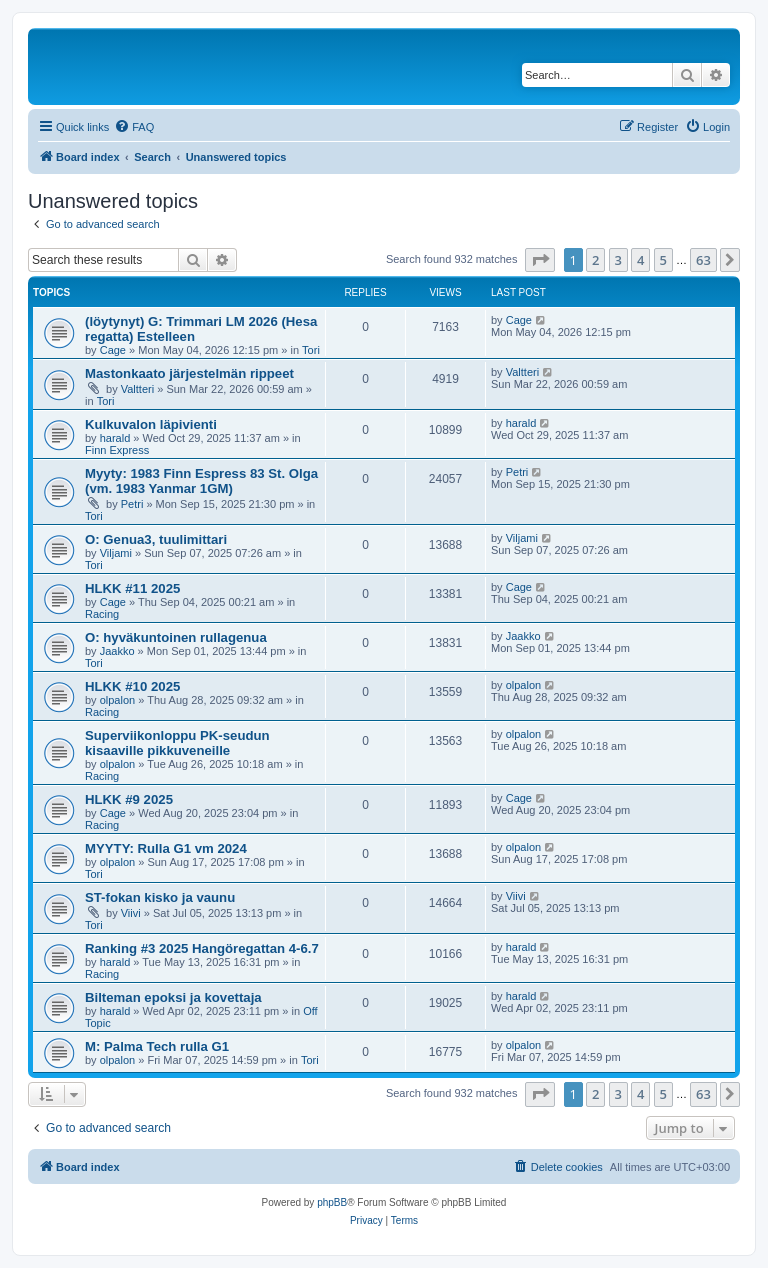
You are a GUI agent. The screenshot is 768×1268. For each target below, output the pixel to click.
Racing (102, 614)
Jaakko (117, 651)
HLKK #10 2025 (132, 686)
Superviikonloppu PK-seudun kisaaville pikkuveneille (177, 743)
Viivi (131, 913)
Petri (132, 504)
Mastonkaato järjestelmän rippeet (189, 373)
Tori (311, 350)
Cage (113, 350)
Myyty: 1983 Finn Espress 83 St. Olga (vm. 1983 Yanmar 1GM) (201, 481)
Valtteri (137, 389)
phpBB (332, 1202)
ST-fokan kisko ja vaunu (160, 897)
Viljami (116, 553)
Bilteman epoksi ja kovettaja (173, 997)
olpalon (117, 700)
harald (115, 438)
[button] (540, 260)
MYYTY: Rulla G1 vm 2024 (166, 848)
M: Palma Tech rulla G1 (157, 1046)
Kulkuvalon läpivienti (151, 424)
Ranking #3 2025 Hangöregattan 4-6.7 (202, 948)
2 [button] (595, 260)
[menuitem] (134, 127)
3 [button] (618, 260)
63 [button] (703, 260)
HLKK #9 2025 (129, 799)
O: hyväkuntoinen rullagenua (176, 637)
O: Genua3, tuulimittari (156, 539)
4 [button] (640, 260)
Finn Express (117, 450)
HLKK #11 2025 (132, 588)
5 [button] (663, 260)
